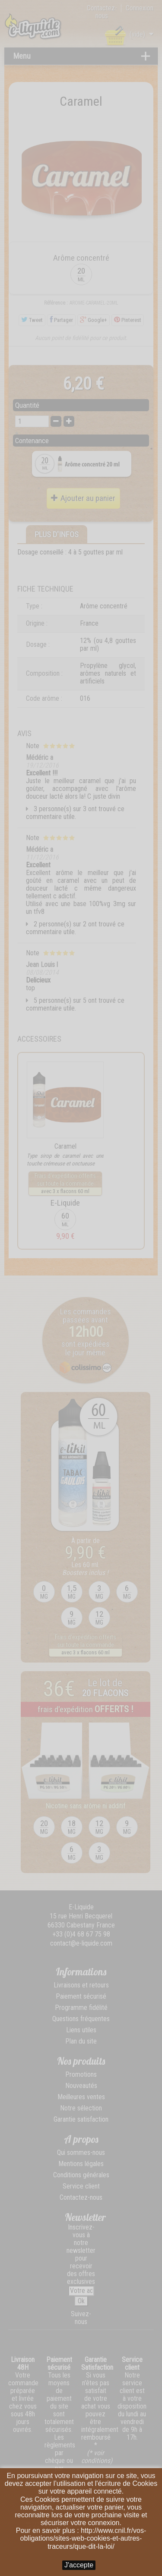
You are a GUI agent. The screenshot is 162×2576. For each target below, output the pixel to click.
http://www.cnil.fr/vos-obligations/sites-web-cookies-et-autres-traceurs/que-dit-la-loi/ (83, 2538)
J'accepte (78, 2565)
